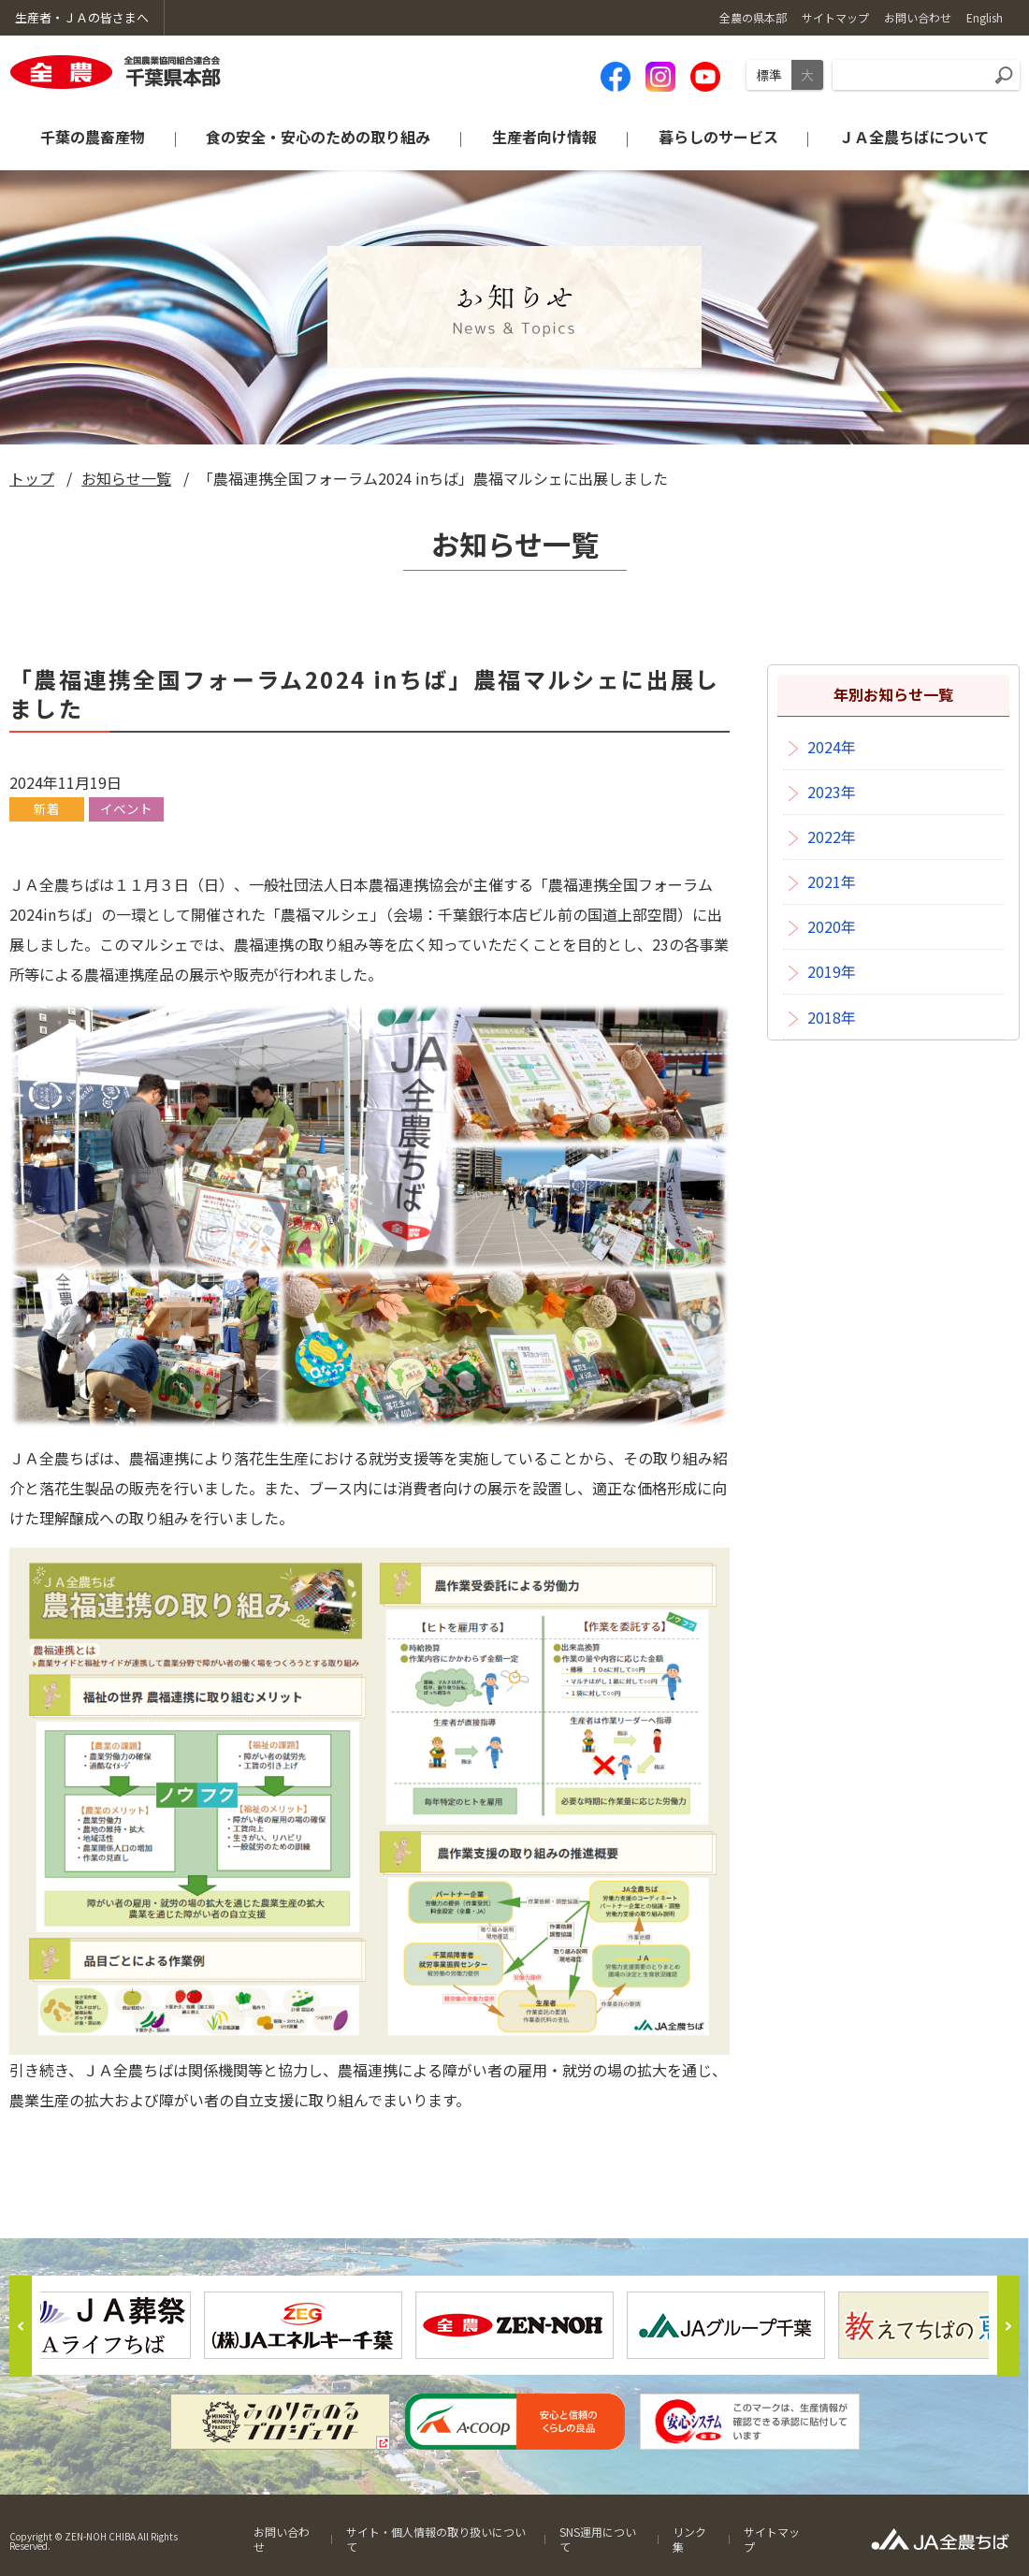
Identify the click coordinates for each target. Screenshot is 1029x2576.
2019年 (831, 971)
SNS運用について (597, 2539)
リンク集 (689, 2539)
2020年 (831, 926)
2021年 (831, 881)
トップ (31, 478)
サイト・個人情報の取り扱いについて (436, 2539)
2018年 (831, 1017)
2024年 (831, 746)
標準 (769, 74)
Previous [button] (20, 2326)
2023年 (831, 791)
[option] (514, 2325)
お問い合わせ (282, 2539)
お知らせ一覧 (126, 478)
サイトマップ (772, 2539)
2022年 (831, 836)
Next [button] (1008, 2326)
